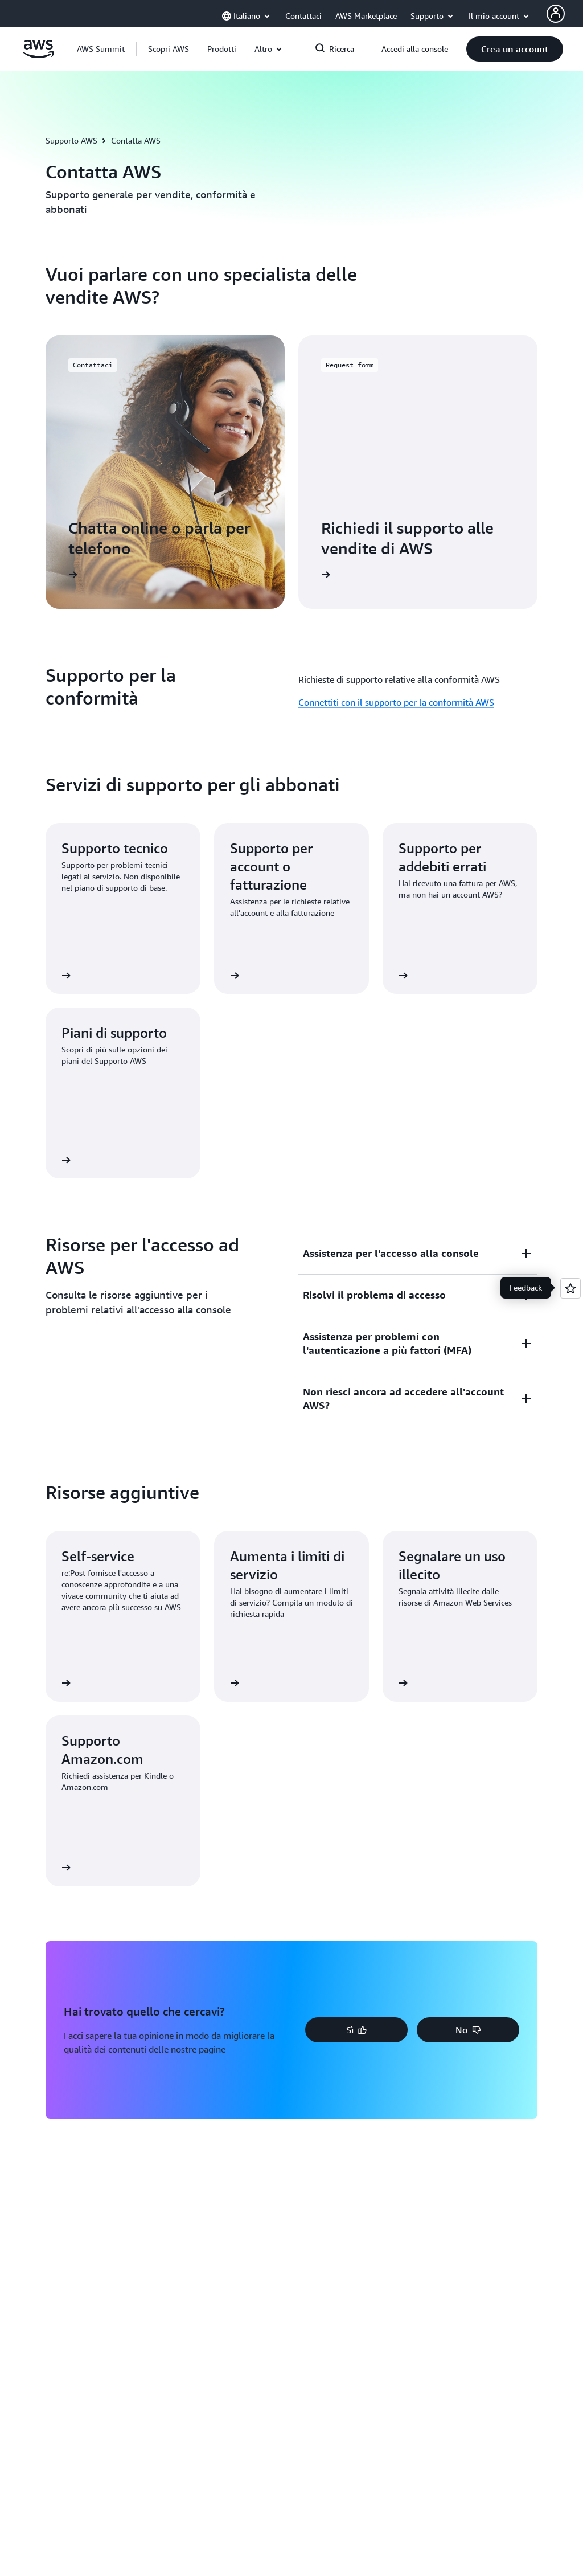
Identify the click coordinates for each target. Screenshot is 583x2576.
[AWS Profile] (556, 14)
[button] (168, 49)
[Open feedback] (570, 1288)
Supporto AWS (71, 140)
